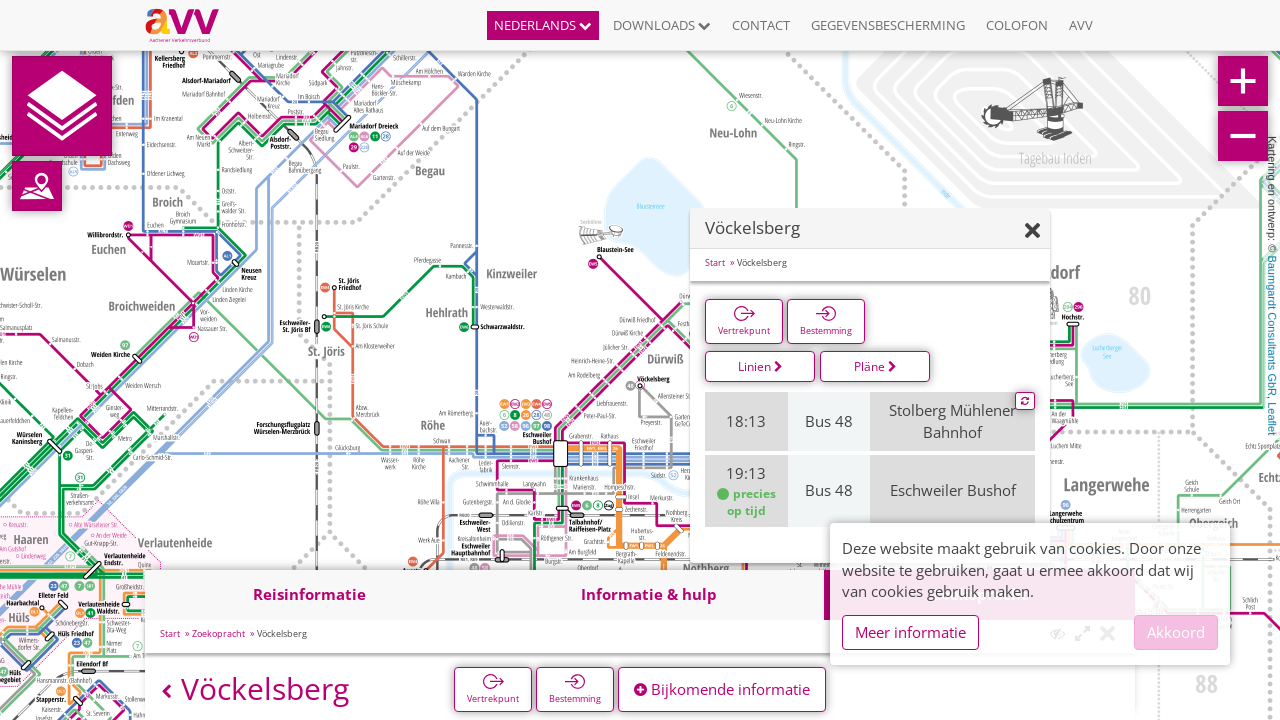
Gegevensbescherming (888, 25)
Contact (761, 25)
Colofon (1017, 25)
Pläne (875, 366)
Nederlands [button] (543, 25)
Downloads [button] (662, 25)
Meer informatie (910, 632)
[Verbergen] (1032, 231)
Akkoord (1176, 632)
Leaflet (1272, 418)
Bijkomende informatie (722, 689)
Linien (760, 366)
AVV (1081, 25)
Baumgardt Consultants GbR (1272, 325)
